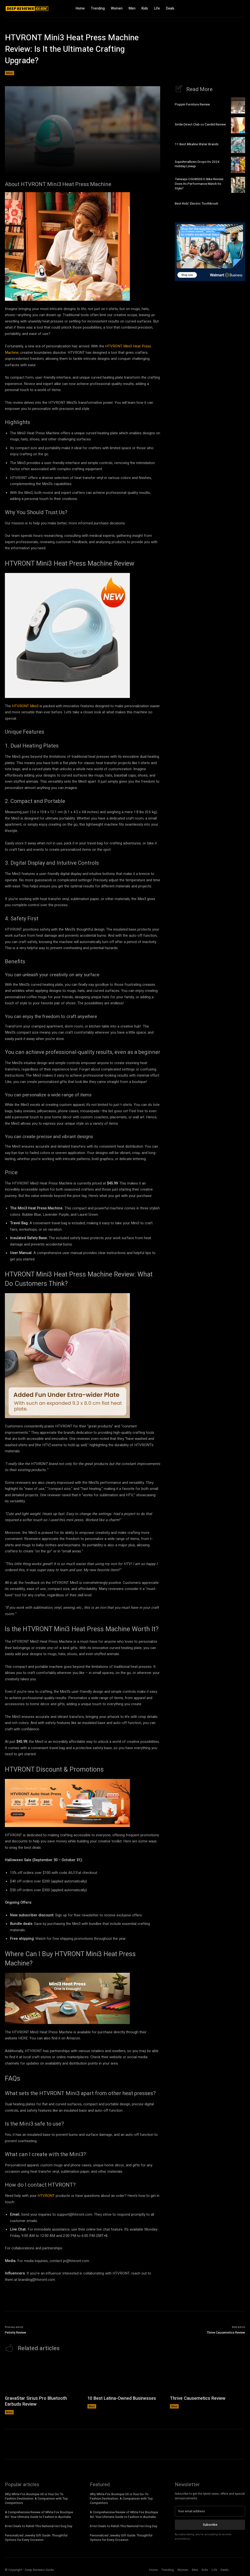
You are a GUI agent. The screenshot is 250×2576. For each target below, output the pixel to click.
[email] (210, 2511)
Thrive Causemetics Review (226, 2332)
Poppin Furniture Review (192, 104)
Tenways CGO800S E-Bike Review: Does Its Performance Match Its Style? (199, 183)
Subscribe (210, 2524)
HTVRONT (46, 2195)
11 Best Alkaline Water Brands (196, 144)
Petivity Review (15, 2332)
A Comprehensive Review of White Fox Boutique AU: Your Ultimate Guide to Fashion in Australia (39, 2514)
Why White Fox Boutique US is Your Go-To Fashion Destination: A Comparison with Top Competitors (36, 2498)
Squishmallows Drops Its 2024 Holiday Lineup (196, 163)
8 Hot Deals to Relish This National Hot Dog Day (38, 2526)
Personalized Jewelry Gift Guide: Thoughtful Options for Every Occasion (36, 2537)
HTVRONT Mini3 (25, 706)
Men (9, 73)
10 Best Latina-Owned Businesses (121, 2398)
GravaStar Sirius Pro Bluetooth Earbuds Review (35, 2401)
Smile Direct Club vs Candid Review (199, 124)
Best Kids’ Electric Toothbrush (196, 203)
